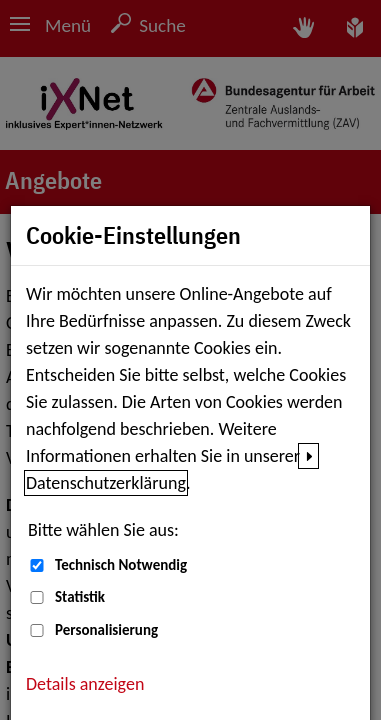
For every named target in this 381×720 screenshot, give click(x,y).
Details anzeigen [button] (85, 684)
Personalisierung (106, 630)
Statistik (80, 597)
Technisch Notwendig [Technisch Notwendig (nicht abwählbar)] (121, 565)
